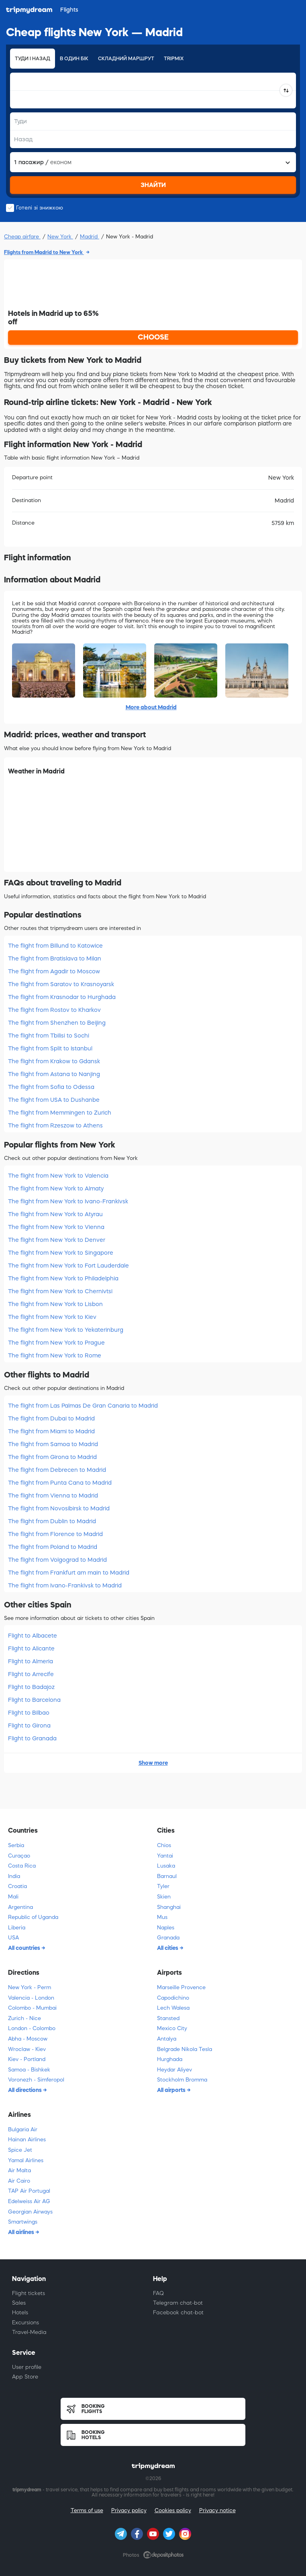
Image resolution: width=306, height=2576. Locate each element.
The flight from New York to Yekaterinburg (65, 1330)
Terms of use (87, 2510)
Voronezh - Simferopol (36, 2079)
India (14, 1876)
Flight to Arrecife (31, 1674)
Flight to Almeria (30, 1661)
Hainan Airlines (27, 2139)
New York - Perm (29, 1987)
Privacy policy (129, 2510)
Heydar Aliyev (174, 2069)
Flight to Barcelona (34, 1700)
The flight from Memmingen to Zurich (59, 1112)
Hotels (20, 2312)
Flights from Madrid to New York (44, 252)
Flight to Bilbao (28, 1712)
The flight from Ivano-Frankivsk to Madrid (65, 1585)
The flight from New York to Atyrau (55, 1214)
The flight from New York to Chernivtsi (60, 1291)
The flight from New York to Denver (56, 1240)
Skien (164, 1896)
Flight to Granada (32, 1738)
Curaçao (19, 1855)
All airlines (21, 2232)
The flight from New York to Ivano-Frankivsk (68, 1201)
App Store (25, 2376)
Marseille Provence (181, 1987)
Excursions (25, 2322)
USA (13, 1937)
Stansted (168, 2018)
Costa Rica (22, 1865)
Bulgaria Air (22, 2129)
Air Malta (19, 2170)
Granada (168, 1937)
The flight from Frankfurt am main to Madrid (68, 1572)
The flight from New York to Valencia (58, 1175)
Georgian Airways (30, 2211)
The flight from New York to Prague (56, 1342)
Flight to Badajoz (31, 1687)
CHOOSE (153, 337)
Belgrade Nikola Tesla (184, 2049)
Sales (19, 2302)
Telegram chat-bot (178, 2302)
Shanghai (169, 1907)
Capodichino (173, 1997)
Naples (165, 1927)
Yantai (165, 1855)
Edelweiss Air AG (29, 2201)
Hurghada (169, 2059)
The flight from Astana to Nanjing (54, 1074)
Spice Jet (20, 2150)
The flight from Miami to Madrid (51, 1431)
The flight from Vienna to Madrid (53, 1495)
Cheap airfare (22, 236)
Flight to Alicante (31, 1648)
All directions (25, 2090)
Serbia (16, 1845)
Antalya (166, 2038)
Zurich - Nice (24, 2018)
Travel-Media (29, 2332)
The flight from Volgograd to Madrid (57, 1560)
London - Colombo (31, 2028)
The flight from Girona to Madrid (52, 1457)
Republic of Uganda (33, 1917)
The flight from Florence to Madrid (55, 1534)
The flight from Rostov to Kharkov (54, 1010)
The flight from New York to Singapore (60, 1252)
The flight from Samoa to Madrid (53, 1444)
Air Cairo (19, 2180)
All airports (172, 2090)
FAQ (158, 2293)
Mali (13, 1896)
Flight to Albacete (32, 1635)
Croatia (17, 1886)
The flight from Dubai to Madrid (51, 1418)
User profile (26, 2367)
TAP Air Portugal (29, 2190)
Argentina (20, 1907)
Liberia (16, 1927)
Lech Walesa (173, 2007)
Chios (164, 1845)
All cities (168, 1948)
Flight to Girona (29, 1725)
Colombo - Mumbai (32, 2007)
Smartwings (22, 2221)
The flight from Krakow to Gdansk (54, 1061)
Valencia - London (31, 1997)
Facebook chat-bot (178, 2312)
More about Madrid (151, 707)
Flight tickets (28, 2293)
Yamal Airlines (25, 2160)
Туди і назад (32, 58)
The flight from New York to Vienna (56, 1227)
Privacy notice (217, 2510)
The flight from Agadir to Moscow (54, 971)
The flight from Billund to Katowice (55, 945)
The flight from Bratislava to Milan (54, 958)
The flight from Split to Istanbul (50, 1048)
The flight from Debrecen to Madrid (57, 1470)
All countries (24, 1948)
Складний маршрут (126, 58)
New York (60, 236)
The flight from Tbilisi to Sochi (48, 1035)
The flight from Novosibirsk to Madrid (59, 1508)
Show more (153, 1763)
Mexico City (172, 2028)
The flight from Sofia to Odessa (51, 1087)
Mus (162, 1917)
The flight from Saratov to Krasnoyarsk (61, 984)
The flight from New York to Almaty (56, 1188)
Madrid (89, 236)
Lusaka (166, 1865)
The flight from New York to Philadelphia (63, 1278)
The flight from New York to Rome (54, 1355)
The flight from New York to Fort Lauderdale (68, 1265)
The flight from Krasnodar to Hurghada (62, 997)
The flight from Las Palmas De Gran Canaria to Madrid (83, 1405)
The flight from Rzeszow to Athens (55, 1125)
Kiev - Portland (26, 2059)
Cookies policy (173, 2510)
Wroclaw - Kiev (27, 2049)
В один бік (74, 58)
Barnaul (167, 1876)
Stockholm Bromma (182, 2079)
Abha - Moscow (27, 2038)
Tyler (163, 1886)
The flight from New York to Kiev (52, 1317)
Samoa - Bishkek (29, 2069)
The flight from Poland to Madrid (52, 1547)
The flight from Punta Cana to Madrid (60, 1482)
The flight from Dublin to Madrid (52, 1521)
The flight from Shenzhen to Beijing (57, 1023)
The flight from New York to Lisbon (55, 1304)
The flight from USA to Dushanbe (54, 1100)
